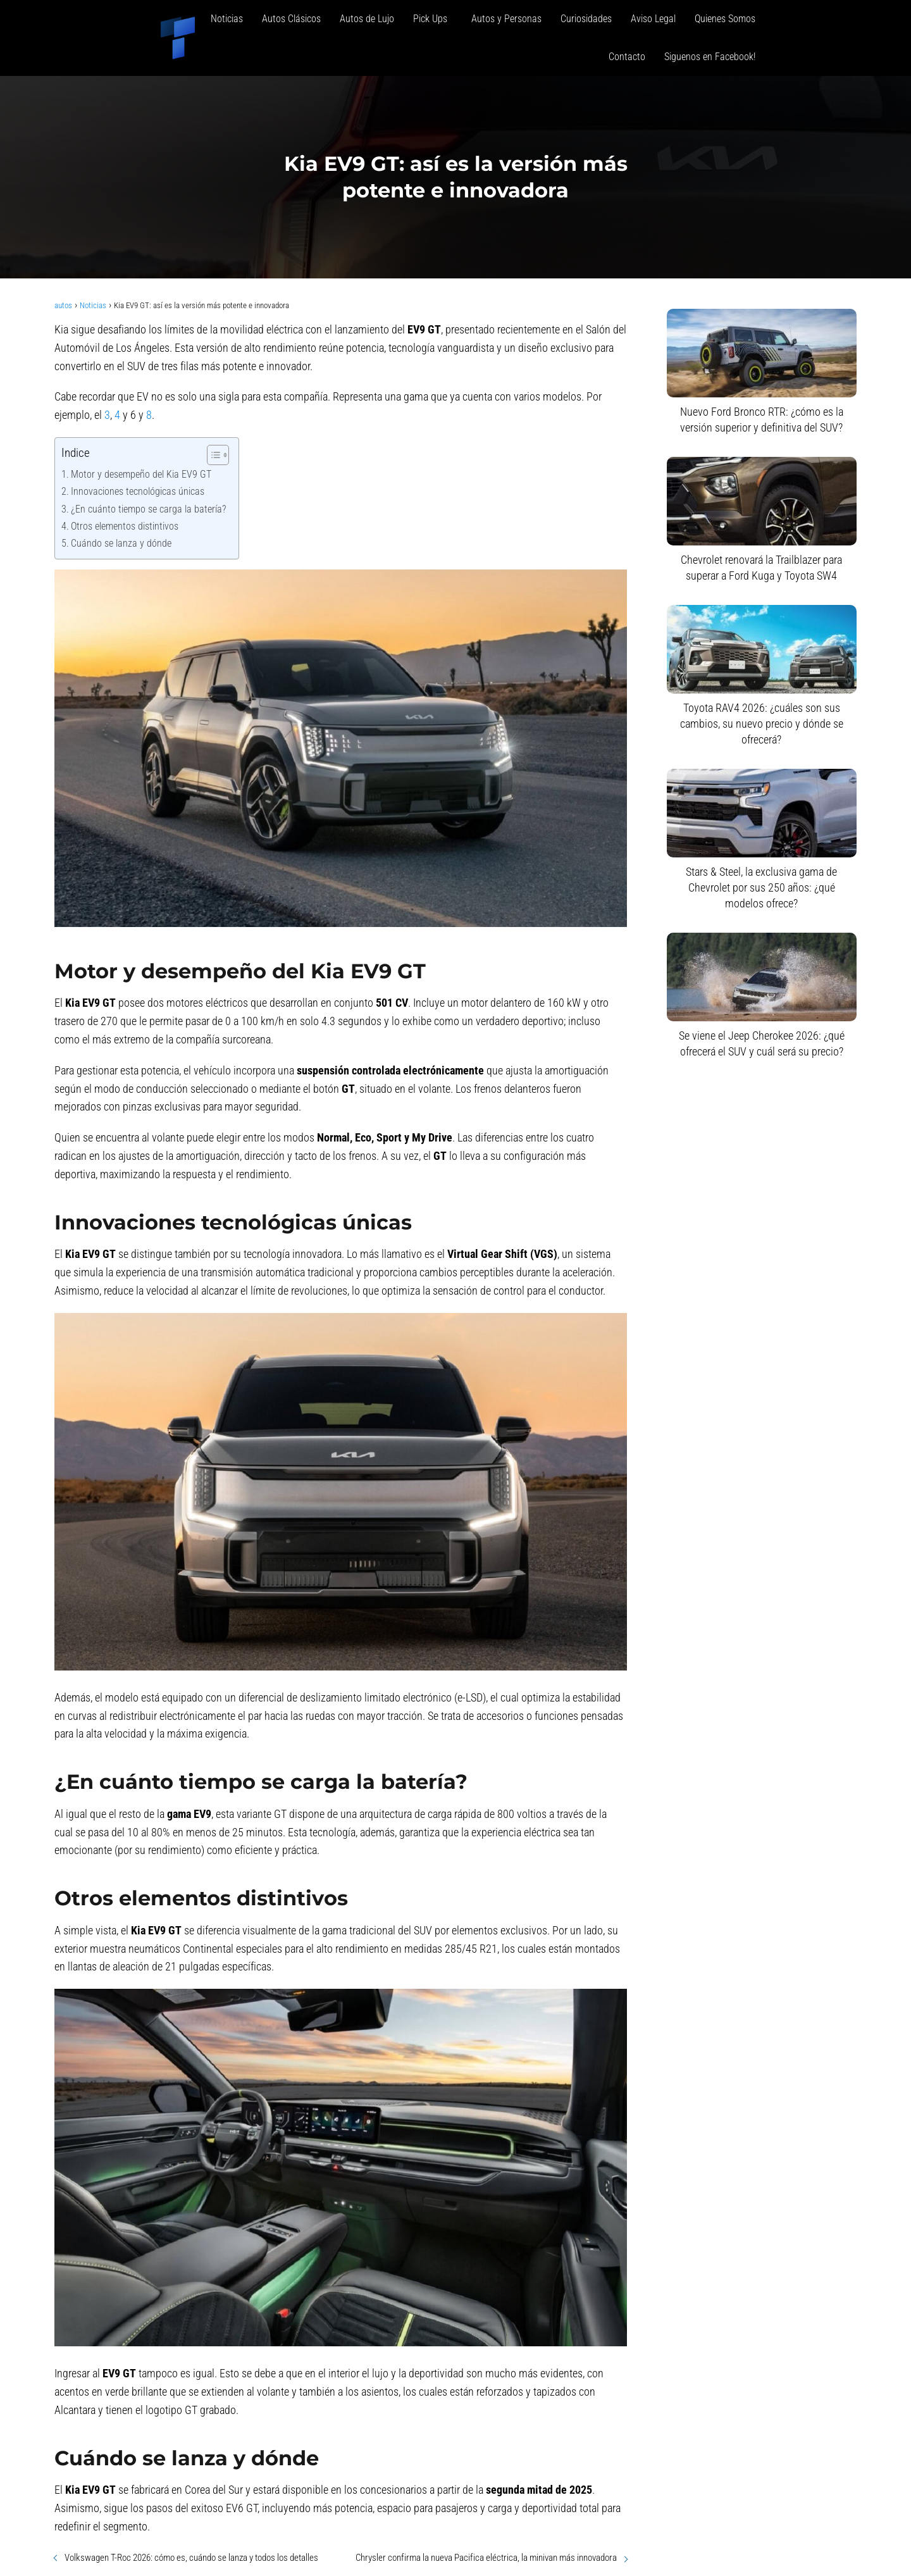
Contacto (627, 57)
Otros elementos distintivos (124, 526)
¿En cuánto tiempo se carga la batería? (148, 509)
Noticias (227, 19)
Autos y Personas (506, 19)
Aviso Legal (653, 19)
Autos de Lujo (367, 19)
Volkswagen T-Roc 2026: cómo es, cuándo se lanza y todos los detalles (191, 2557)
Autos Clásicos (291, 19)
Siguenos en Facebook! (709, 57)
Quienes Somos (725, 19)
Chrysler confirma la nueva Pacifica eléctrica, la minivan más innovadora (486, 2557)
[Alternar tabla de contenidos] (211, 455)
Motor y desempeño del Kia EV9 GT (141, 474)
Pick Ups (432, 19)
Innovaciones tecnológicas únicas (137, 491)
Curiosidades (586, 19)
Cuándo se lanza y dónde (121, 543)
